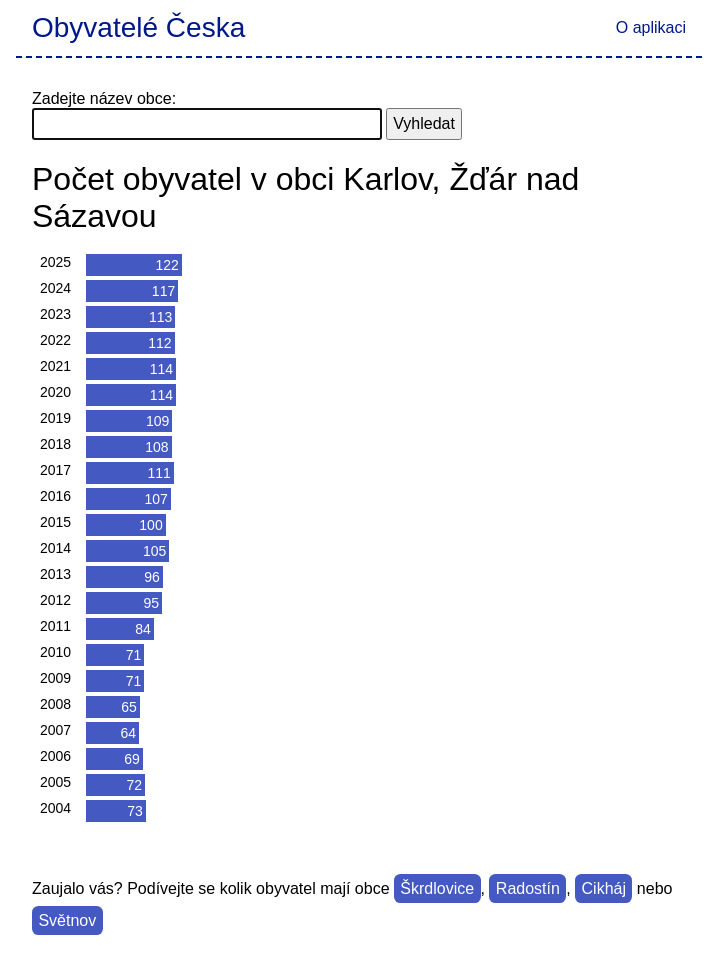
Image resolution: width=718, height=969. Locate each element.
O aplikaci (651, 27)
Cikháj (604, 888)
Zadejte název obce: (104, 98)
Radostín (528, 888)
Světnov (67, 920)
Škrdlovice (437, 888)
